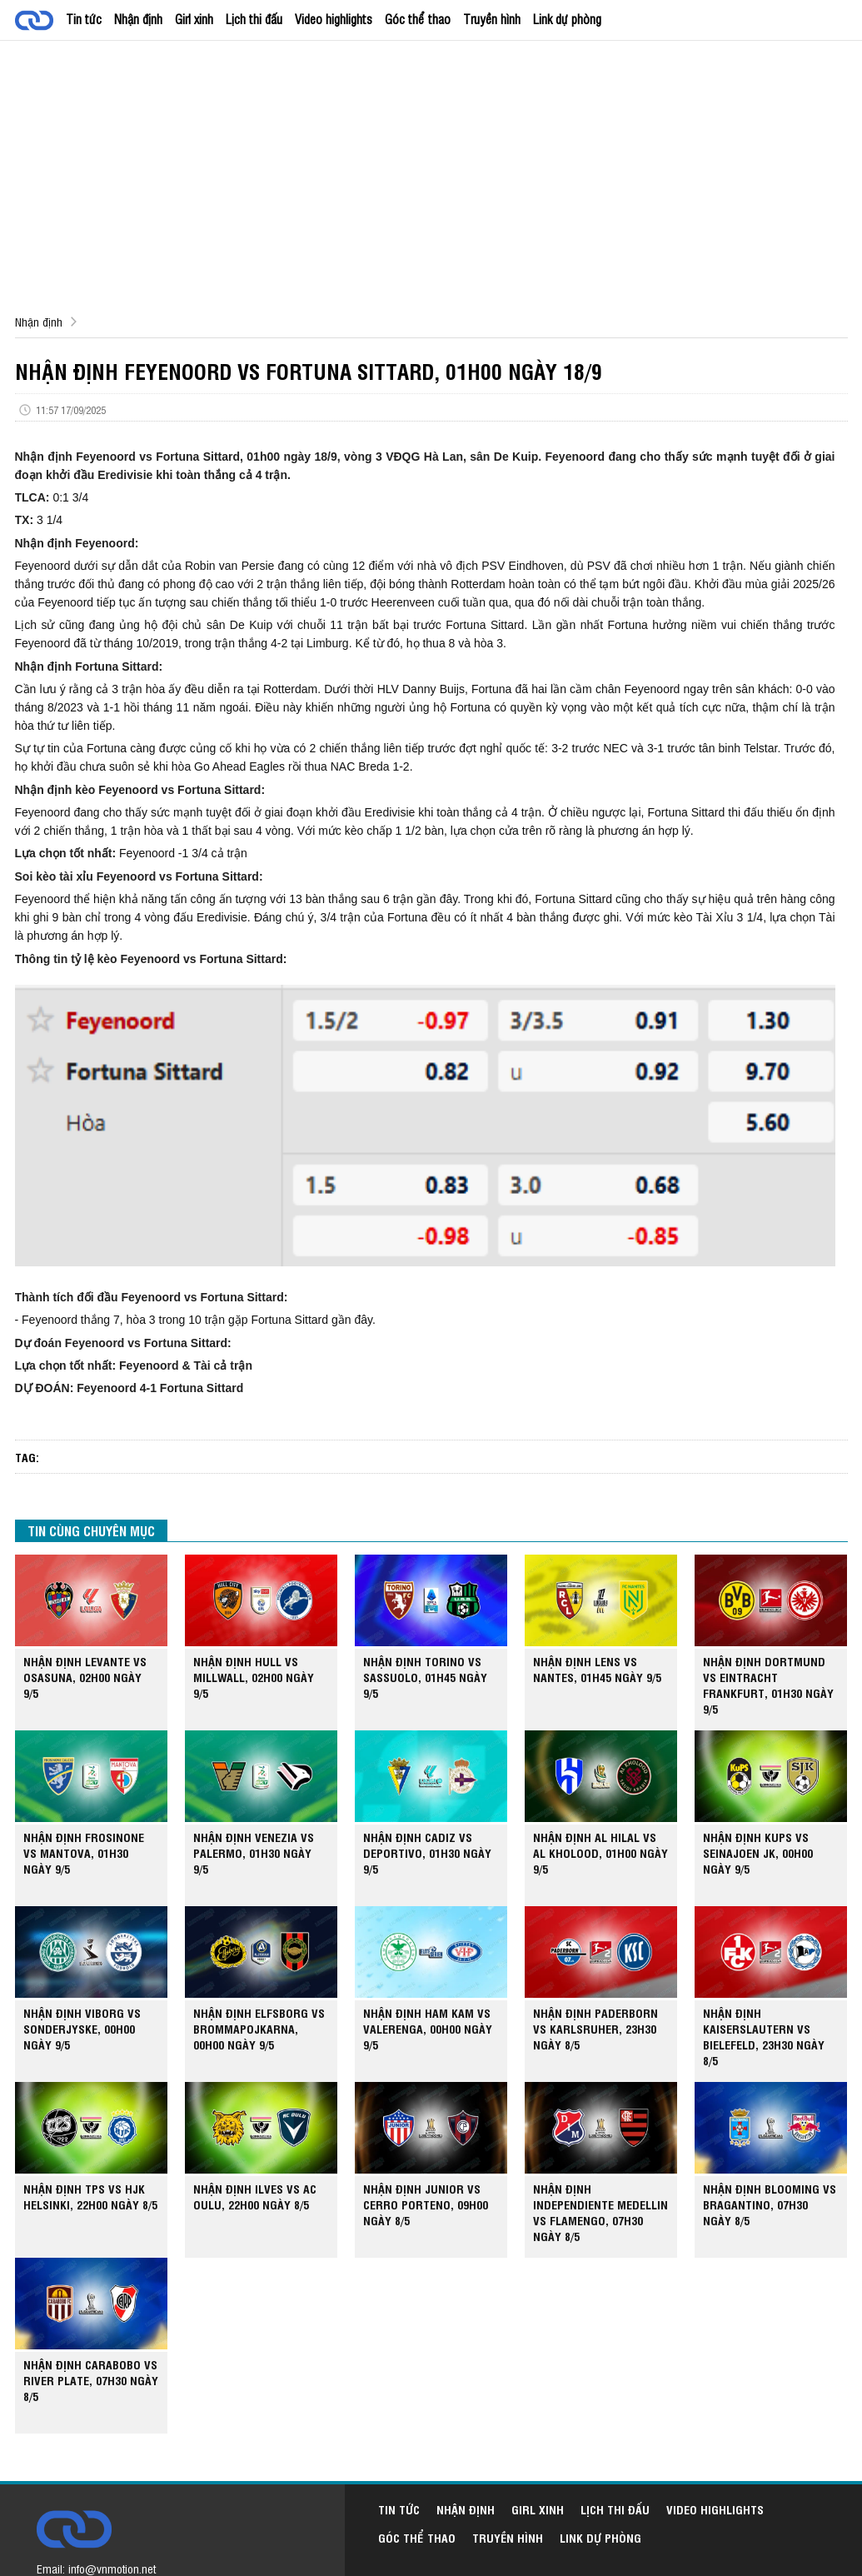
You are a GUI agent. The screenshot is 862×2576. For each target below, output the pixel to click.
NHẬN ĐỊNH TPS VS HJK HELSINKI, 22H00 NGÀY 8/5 (90, 2196)
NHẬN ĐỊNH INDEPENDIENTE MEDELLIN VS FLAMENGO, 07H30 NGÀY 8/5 (600, 2212)
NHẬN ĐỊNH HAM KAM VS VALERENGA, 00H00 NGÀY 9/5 (427, 2028)
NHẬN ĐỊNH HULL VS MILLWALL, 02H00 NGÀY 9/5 (253, 1676)
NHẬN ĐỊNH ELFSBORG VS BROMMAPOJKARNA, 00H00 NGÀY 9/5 (259, 2028)
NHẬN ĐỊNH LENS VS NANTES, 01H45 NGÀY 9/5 (597, 1669)
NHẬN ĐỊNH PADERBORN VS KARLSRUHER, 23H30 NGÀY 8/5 (595, 2028)
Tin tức (84, 18)
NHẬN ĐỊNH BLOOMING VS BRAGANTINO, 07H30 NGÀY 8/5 (769, 2204)
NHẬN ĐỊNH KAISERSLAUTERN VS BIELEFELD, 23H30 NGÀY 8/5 (764, 2036)
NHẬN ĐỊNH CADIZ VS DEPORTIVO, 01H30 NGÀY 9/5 (427, 1852)
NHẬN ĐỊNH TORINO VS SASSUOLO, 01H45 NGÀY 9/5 (425, 1676)
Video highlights (333, 18)
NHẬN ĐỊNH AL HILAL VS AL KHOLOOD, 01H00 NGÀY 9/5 (600, 1852)
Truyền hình (492, 18)
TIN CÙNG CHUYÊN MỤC (91, 1530)
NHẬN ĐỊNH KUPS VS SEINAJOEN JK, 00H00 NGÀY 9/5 (758, 1852)
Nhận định (138, 18)
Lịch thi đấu (254, 18)
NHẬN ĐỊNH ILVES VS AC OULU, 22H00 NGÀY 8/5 (254, 2196)
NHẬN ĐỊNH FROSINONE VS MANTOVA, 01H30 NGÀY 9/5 (83, 1852)
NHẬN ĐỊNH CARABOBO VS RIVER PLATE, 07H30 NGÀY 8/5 (90, 2380)
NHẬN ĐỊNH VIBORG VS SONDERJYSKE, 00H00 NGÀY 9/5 (82, 2028)
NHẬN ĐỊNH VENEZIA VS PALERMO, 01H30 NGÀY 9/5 (253, 1852)
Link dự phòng (567, 18)
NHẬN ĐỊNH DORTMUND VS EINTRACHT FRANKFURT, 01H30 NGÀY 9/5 (768, 1684)
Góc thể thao (418, 18)
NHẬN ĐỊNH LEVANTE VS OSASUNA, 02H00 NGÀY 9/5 (85, 1676)
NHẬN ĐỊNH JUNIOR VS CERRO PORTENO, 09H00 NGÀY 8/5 (425, 2204)
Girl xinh (194, 18)
